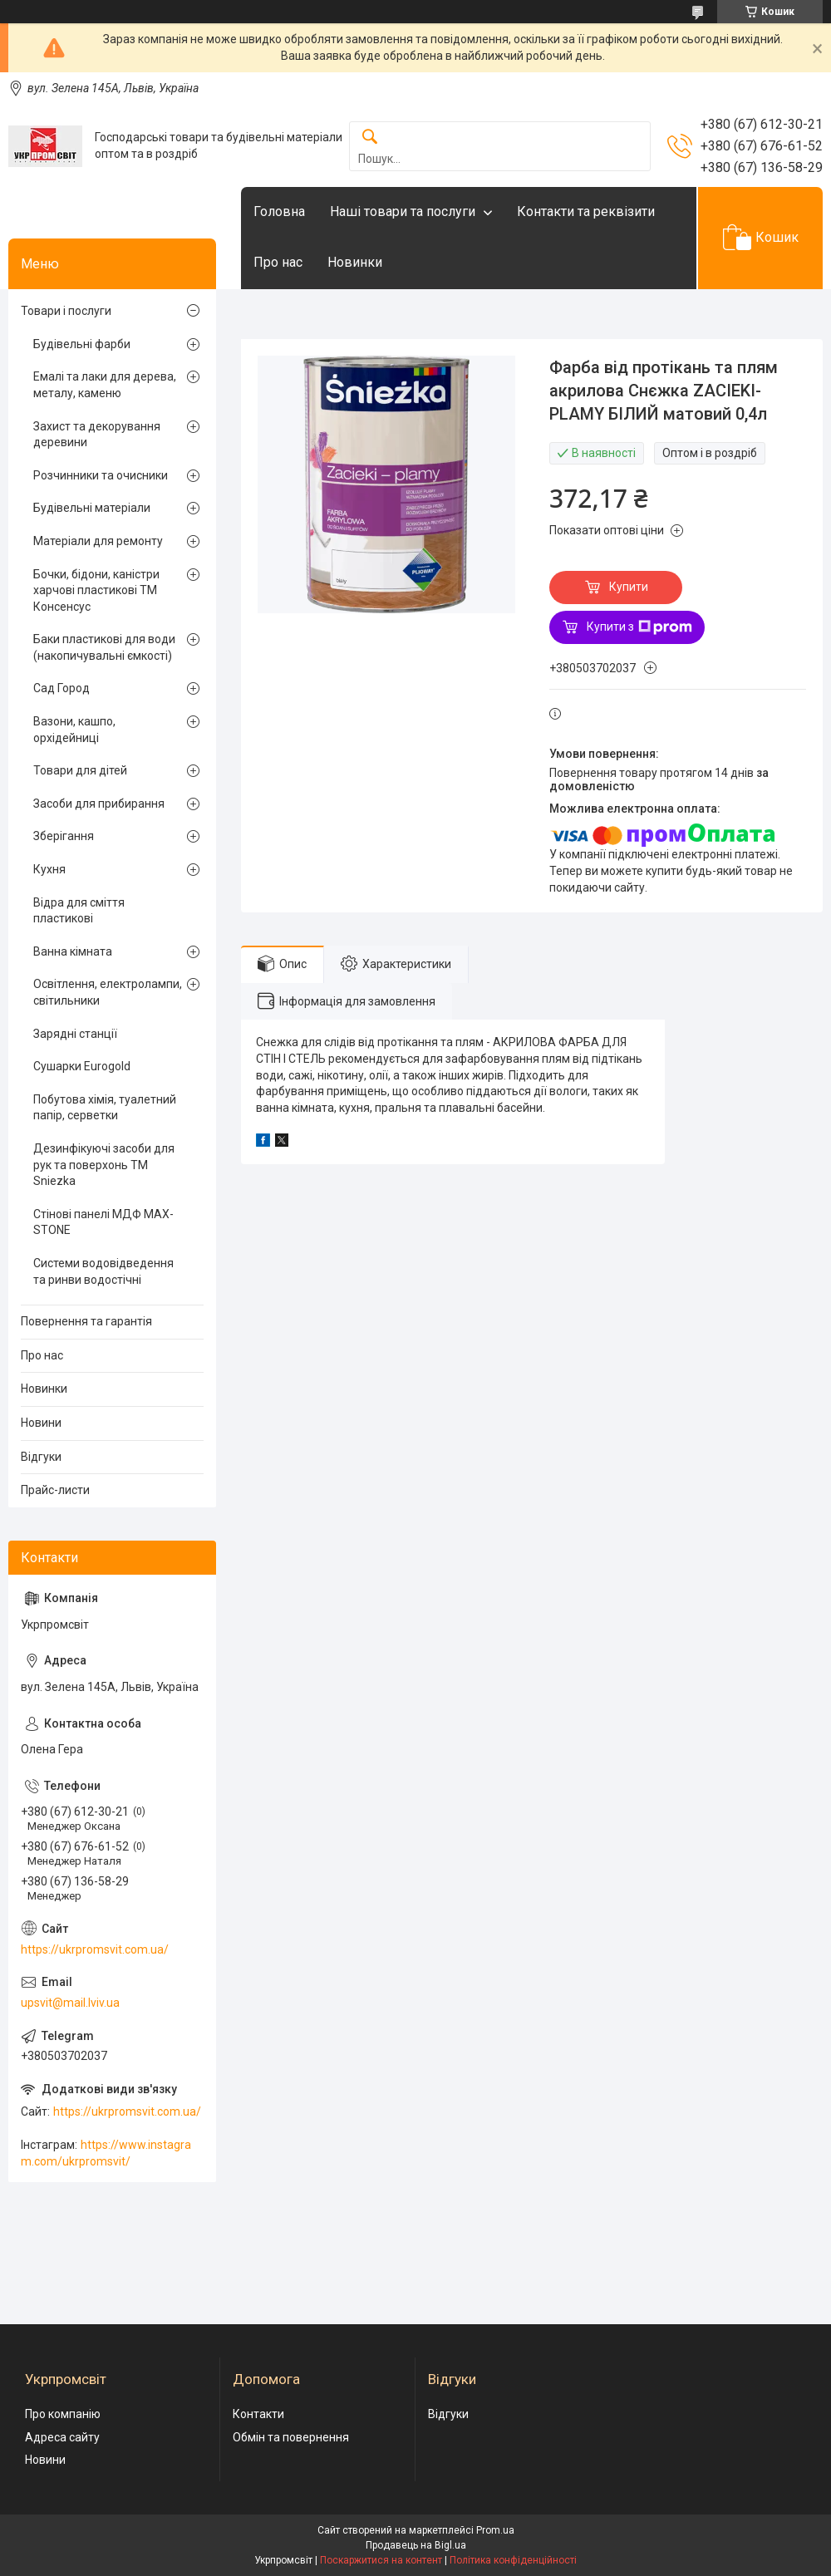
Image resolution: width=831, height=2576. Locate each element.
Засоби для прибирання (99, 803)
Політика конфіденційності (513, 2560)
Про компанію (63, 2414)
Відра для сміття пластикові (79, 911)
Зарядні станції (75, 1033)
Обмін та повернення (291, 2437)
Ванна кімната (72, 951)
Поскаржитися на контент (381, 2560)
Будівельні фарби (81, 344)
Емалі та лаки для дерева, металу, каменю (104, 385)
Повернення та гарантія (86, 1321)
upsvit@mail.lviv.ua (70, 2002)
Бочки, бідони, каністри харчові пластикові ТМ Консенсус (96, 590)
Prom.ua (495, 2530)
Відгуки (41, 1456)
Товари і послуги (66, 310)
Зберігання (63, 836)
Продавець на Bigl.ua (416, 2545)
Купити (628, 586)
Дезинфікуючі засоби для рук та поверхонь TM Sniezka (104, 1164)
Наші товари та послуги (402, 211)
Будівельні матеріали (91, 507)
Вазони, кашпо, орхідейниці (74, 730)
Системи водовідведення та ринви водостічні (103, 1271)
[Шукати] (369, 137)
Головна (279, 211)
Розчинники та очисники (100, 475)
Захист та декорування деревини (96, 435)
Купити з (639, 627)
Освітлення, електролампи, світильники (107, 992)
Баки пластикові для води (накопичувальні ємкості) (104, 647)
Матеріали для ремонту (98, 541)
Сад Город (61, 688)
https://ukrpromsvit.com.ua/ (95, 1949)
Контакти (258, 2414)
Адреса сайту (62, 2437)
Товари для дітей (80, 770)
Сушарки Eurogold (81, 1066)
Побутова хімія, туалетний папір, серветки (104, 1108)
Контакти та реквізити (586, 211)
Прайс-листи (55, 1490)
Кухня (49, 869)
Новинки (354, 262)
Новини (41, 1422)
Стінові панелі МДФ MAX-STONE (103, 1222)
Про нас (277, 262)
